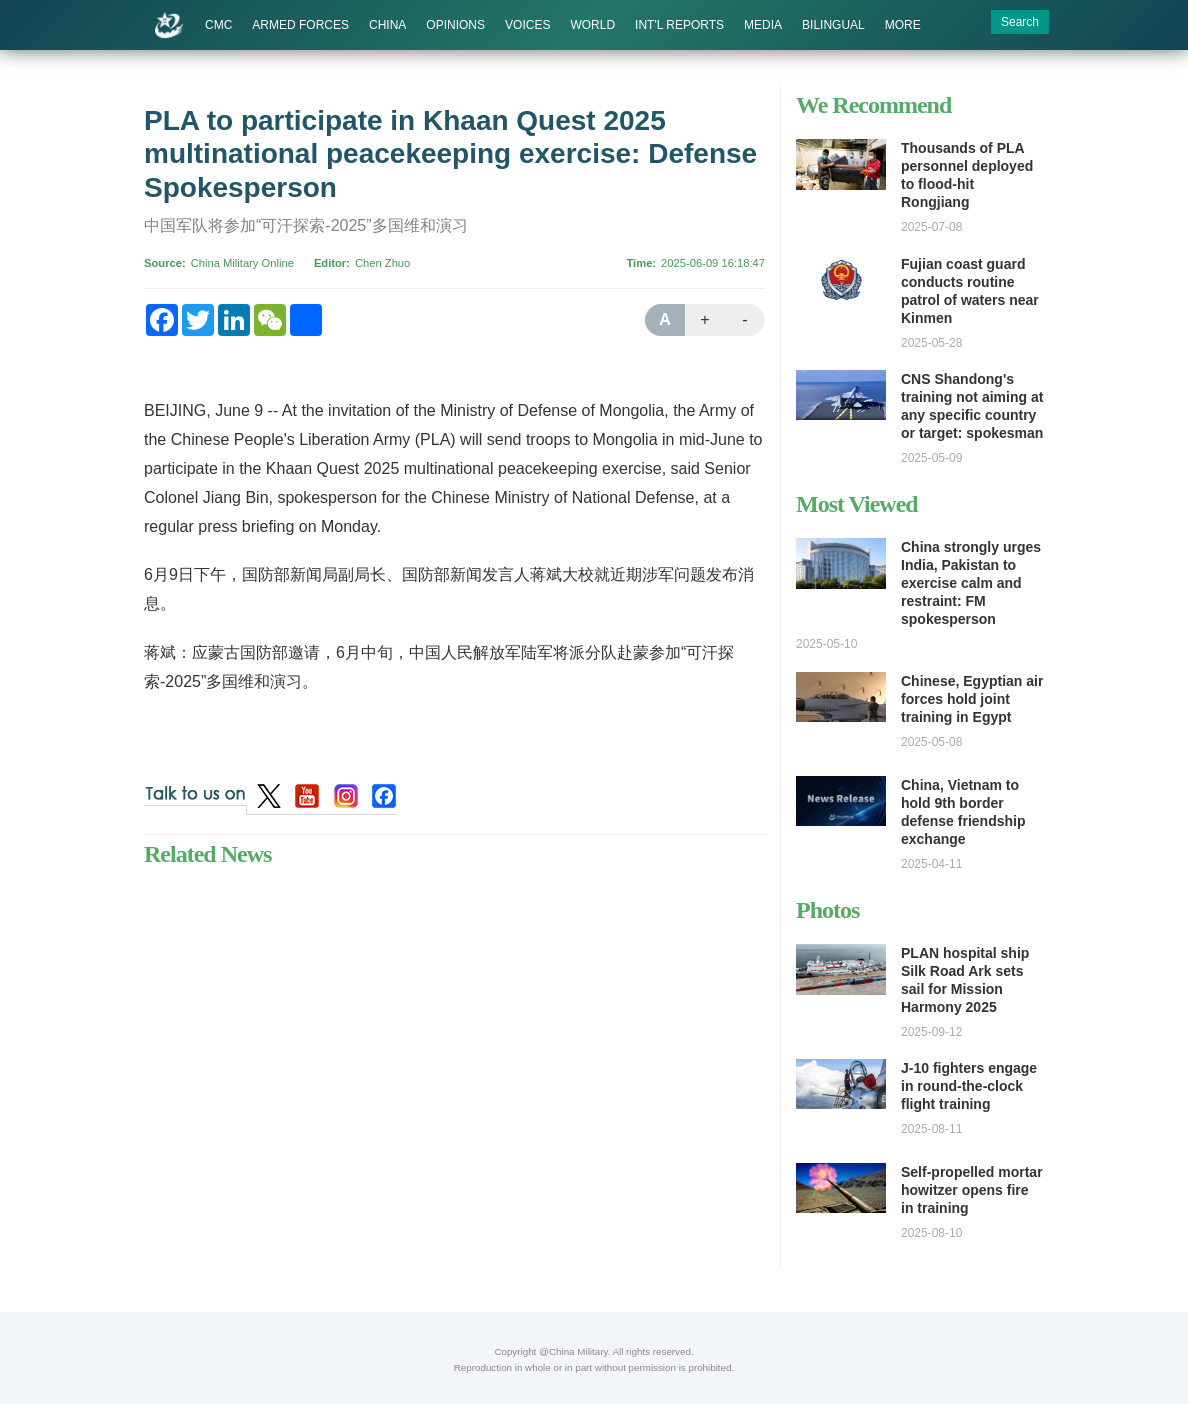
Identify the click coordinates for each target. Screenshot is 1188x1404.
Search (1020, 22)
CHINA (387, 25)
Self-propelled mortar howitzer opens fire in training (972, 1190)
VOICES (527, 25)
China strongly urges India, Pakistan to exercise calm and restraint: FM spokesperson (971, 583)
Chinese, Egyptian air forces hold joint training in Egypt (972, 699)
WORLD (592, 25)
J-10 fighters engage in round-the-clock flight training (969, 1086)
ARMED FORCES (300, 25)
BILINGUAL (833, 25)
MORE (903, 25)
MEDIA (763, 25)
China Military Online (242, 263)
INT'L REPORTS (679, 25)
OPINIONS (455, 25)
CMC (218, 25)
